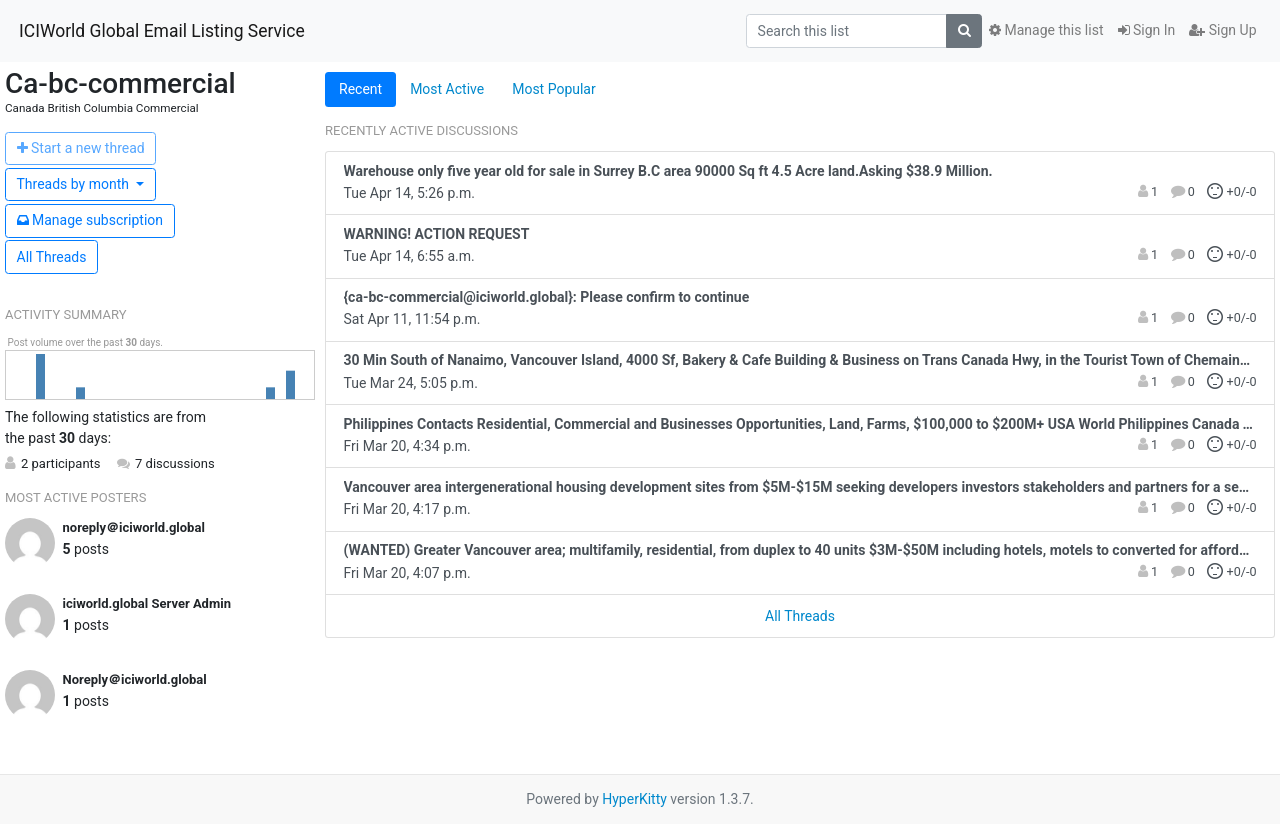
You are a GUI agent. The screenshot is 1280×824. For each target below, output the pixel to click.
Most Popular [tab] (554, 89)
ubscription (90, 220)
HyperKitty (634, 799)
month (75, 184)
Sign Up (1222, 30)
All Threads (52, 257)
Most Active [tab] (447, 89)
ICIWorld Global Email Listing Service (162, 31)
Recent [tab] (360, 89)
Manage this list (1046, 30)
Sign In (1147, 30)
